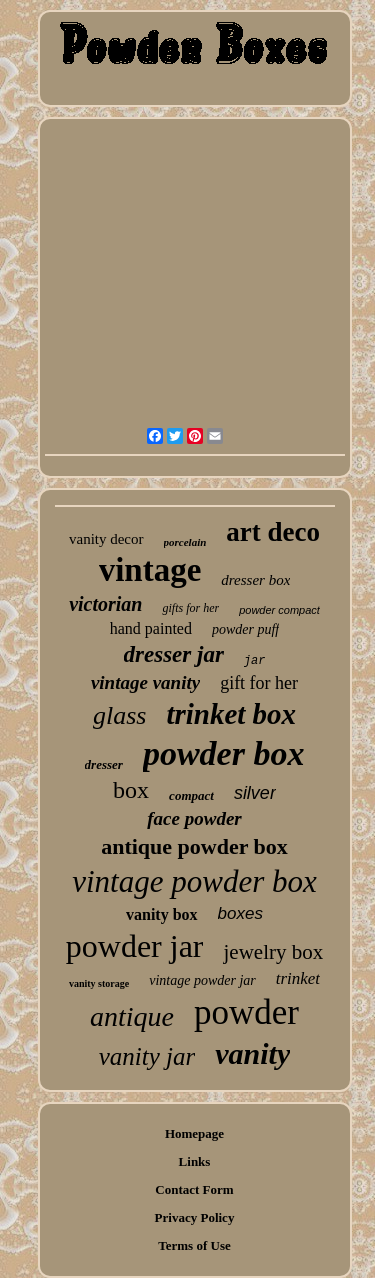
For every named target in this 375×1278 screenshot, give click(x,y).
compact (191, 795)
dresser (104, 764)
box (131, 790)
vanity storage (99, 983)
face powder (194, 818)
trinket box (231, 714)
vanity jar (147, 1056)
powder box (224, 753)
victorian (105, 604)
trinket (298, 978)
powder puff (245, 629)
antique (132, 1016)
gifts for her (190, 608)
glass (119, 715)
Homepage (194, 1133)
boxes (240, 913)
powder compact (279, 610)
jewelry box (273, 952)
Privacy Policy (195, 1217)
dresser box (255, 580)
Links (195, 1161)
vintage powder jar (202, 980)
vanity (252, 1053)
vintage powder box (194, 881)
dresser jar (174, 654)
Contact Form (194, 1189)
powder (246, 1012)
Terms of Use (194, 1245)
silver (255, 793)
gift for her (259, 683)
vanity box (162, 914)
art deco (273, 532)
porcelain (185, 542)
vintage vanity (145, 682)
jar (255, 661)
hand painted (151, 628)
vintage (150, 570)
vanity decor (106, 539)
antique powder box (194, 846)
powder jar (135, 946)
